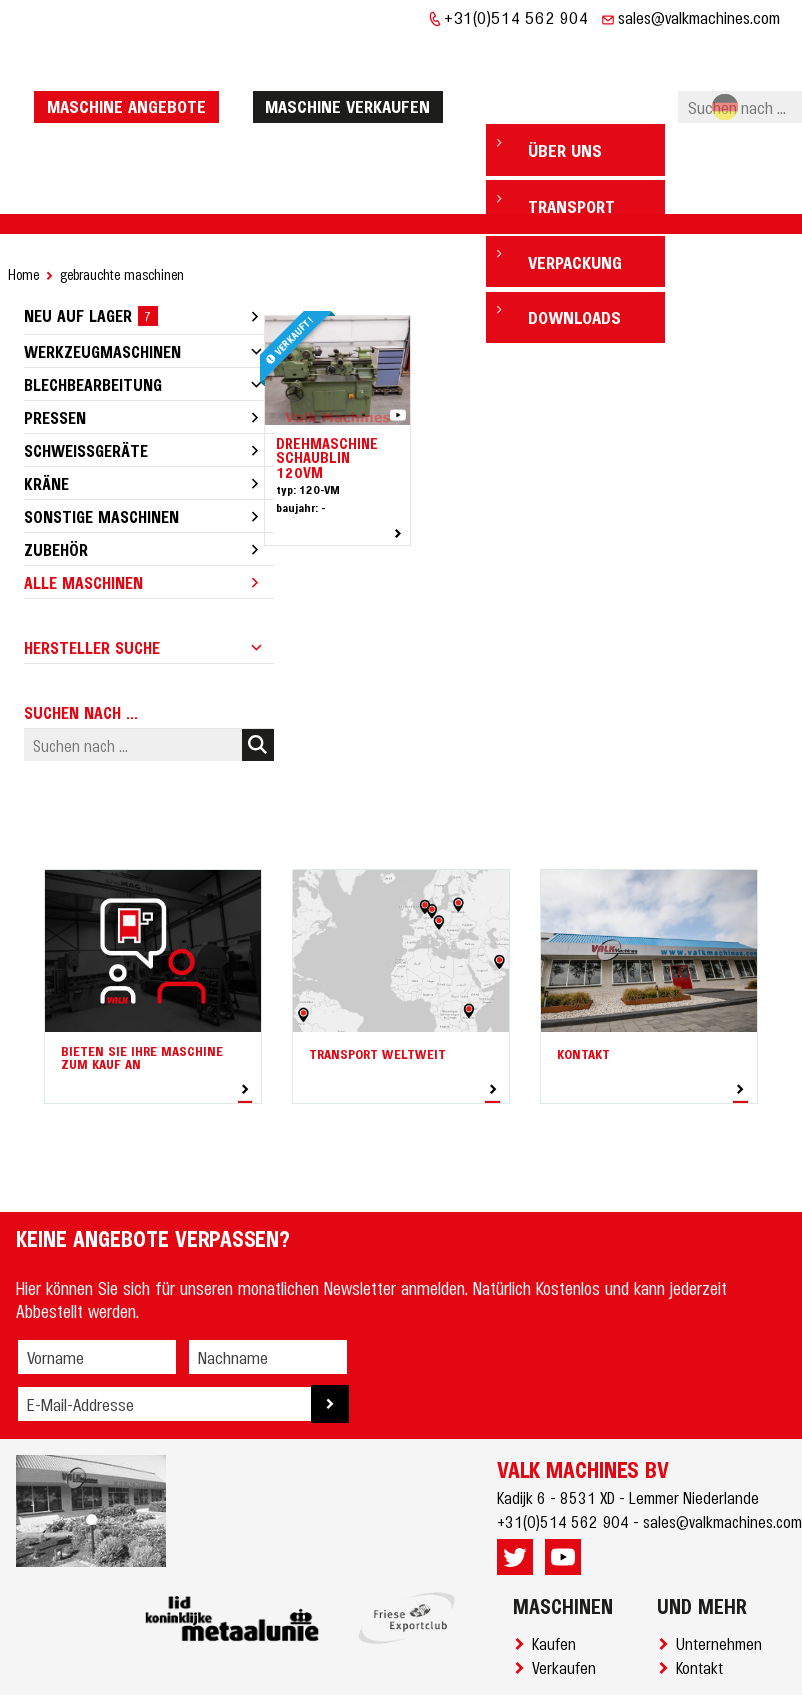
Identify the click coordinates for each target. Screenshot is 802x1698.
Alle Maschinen (83, 521)
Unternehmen (723, 1582)
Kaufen (558, 1582)
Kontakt (703, 1606)
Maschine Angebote (131, 75)
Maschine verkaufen (352, 75)
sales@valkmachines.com (699, 17)
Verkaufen (568, 1606)
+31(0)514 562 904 (516, 17)
